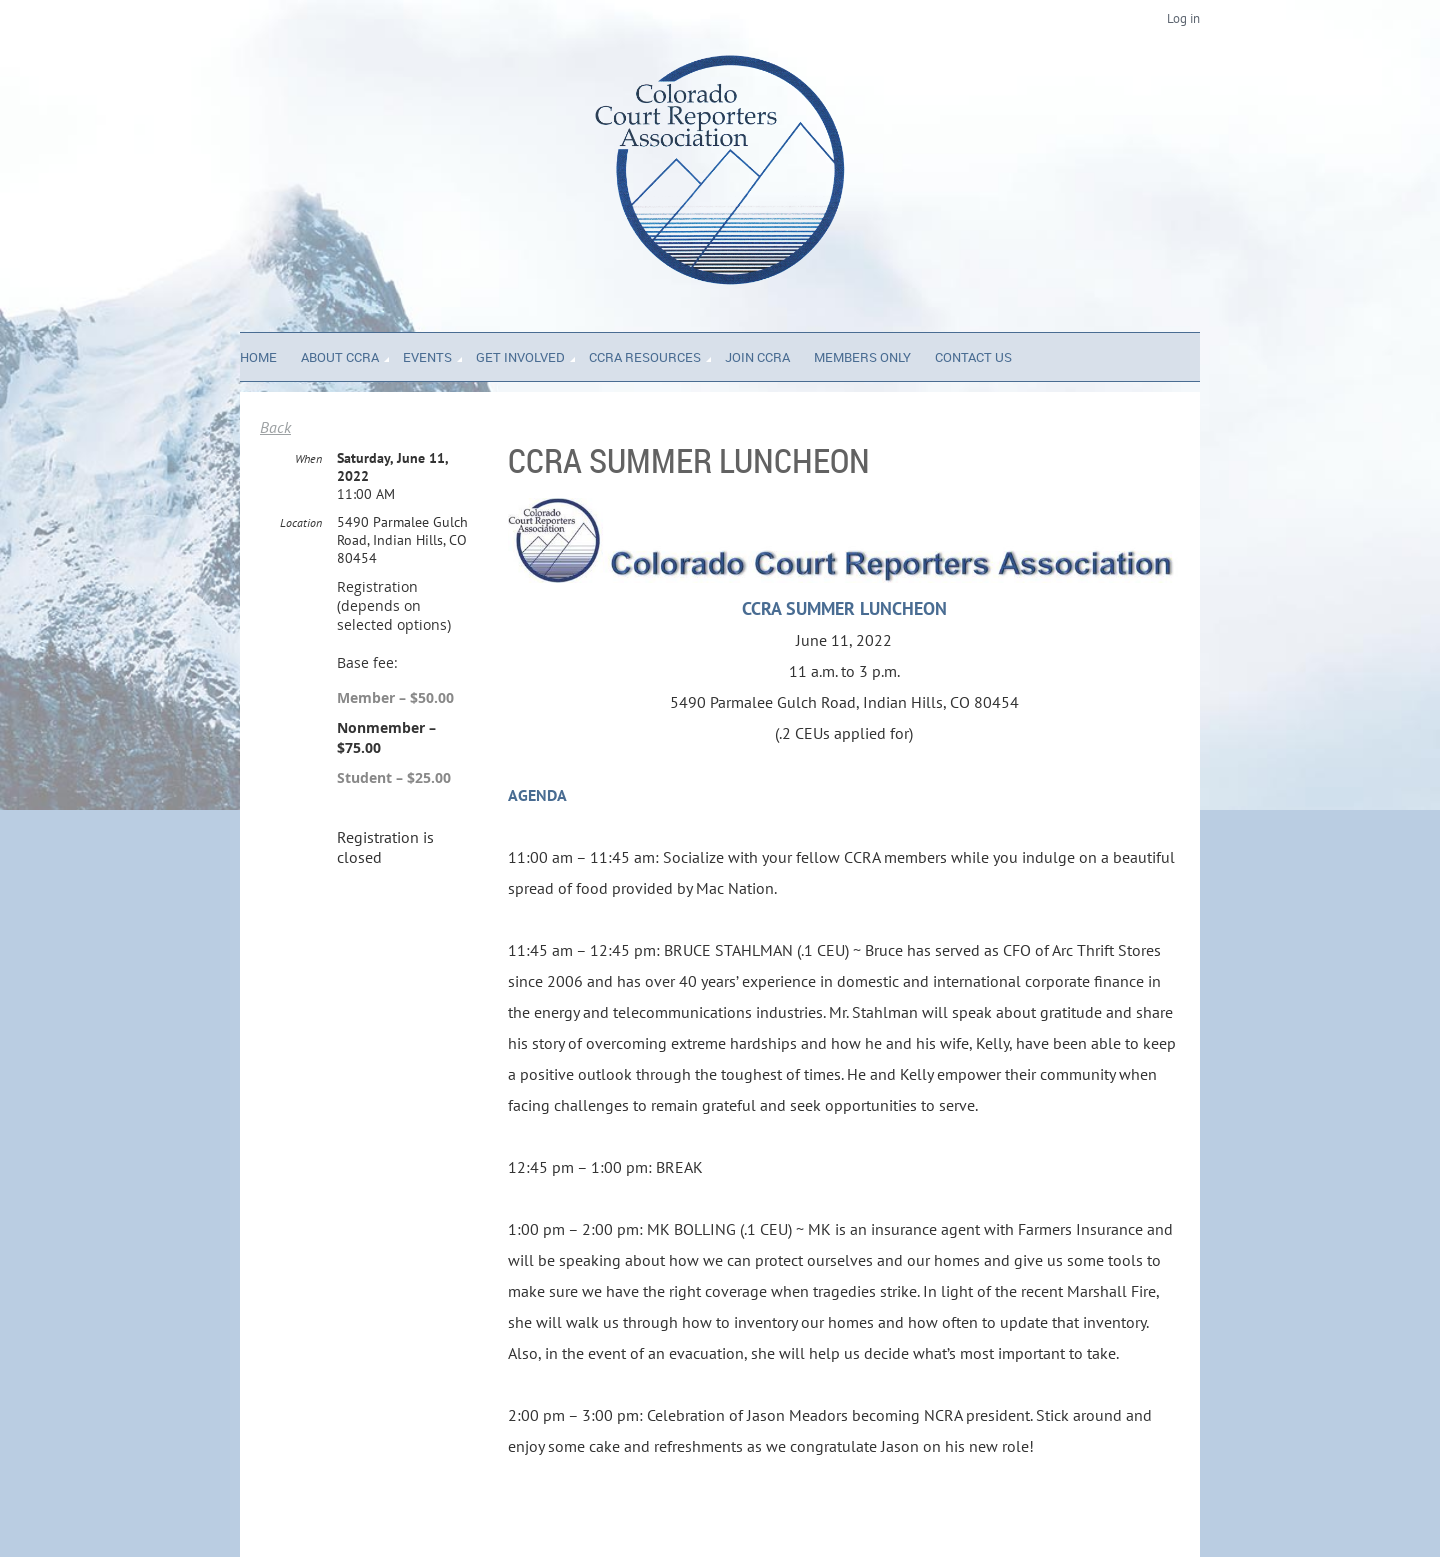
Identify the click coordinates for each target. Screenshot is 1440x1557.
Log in (1183, 18)
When (308, 458)
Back (275, 427)
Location (301, 522)
